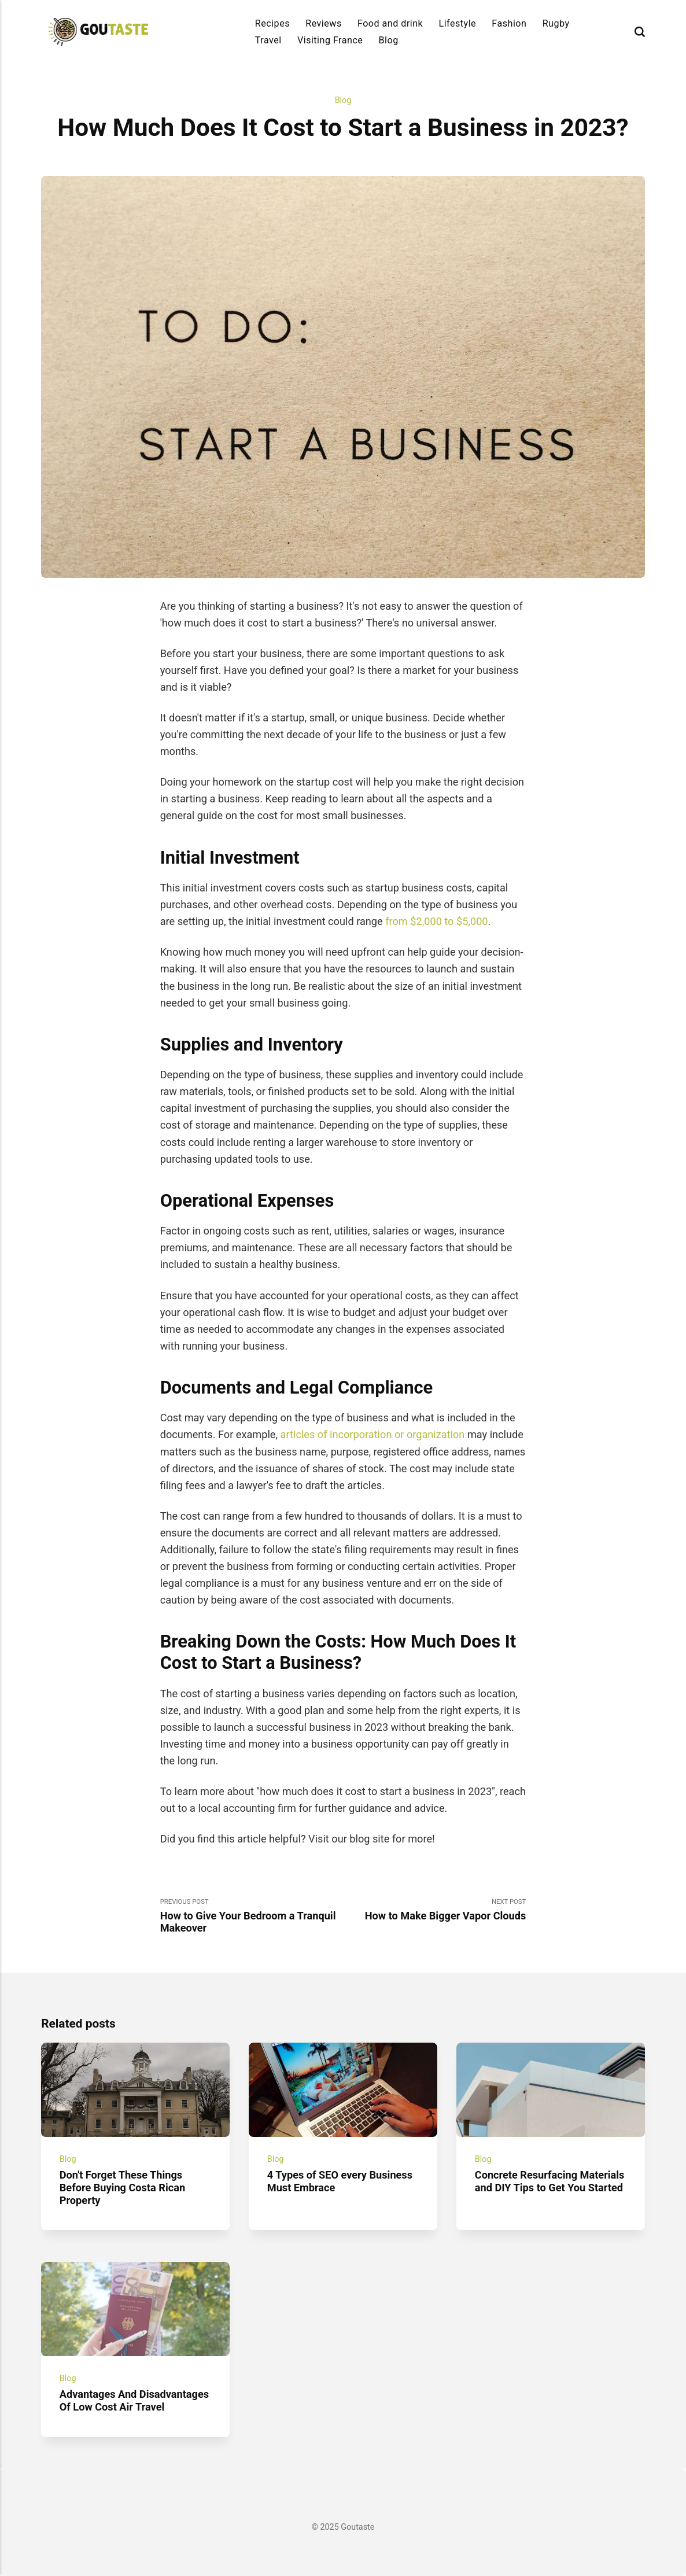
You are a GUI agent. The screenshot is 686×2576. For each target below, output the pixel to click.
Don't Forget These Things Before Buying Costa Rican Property (122, 2187)
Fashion (509, 23)
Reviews (323, 23)
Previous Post (251, 1915)
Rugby (556, 23)
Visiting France (330, 40)
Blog (389, 40)
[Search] (640, 32)
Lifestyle (458, 23)
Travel (268, 40)
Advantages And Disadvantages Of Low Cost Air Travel (134, 2400)
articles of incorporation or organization (373, 1434)
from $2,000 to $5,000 (436, 921)
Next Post (434, 1909)
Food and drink (390, 23)
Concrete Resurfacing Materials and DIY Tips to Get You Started (550, 2181)
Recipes (272, 23)
